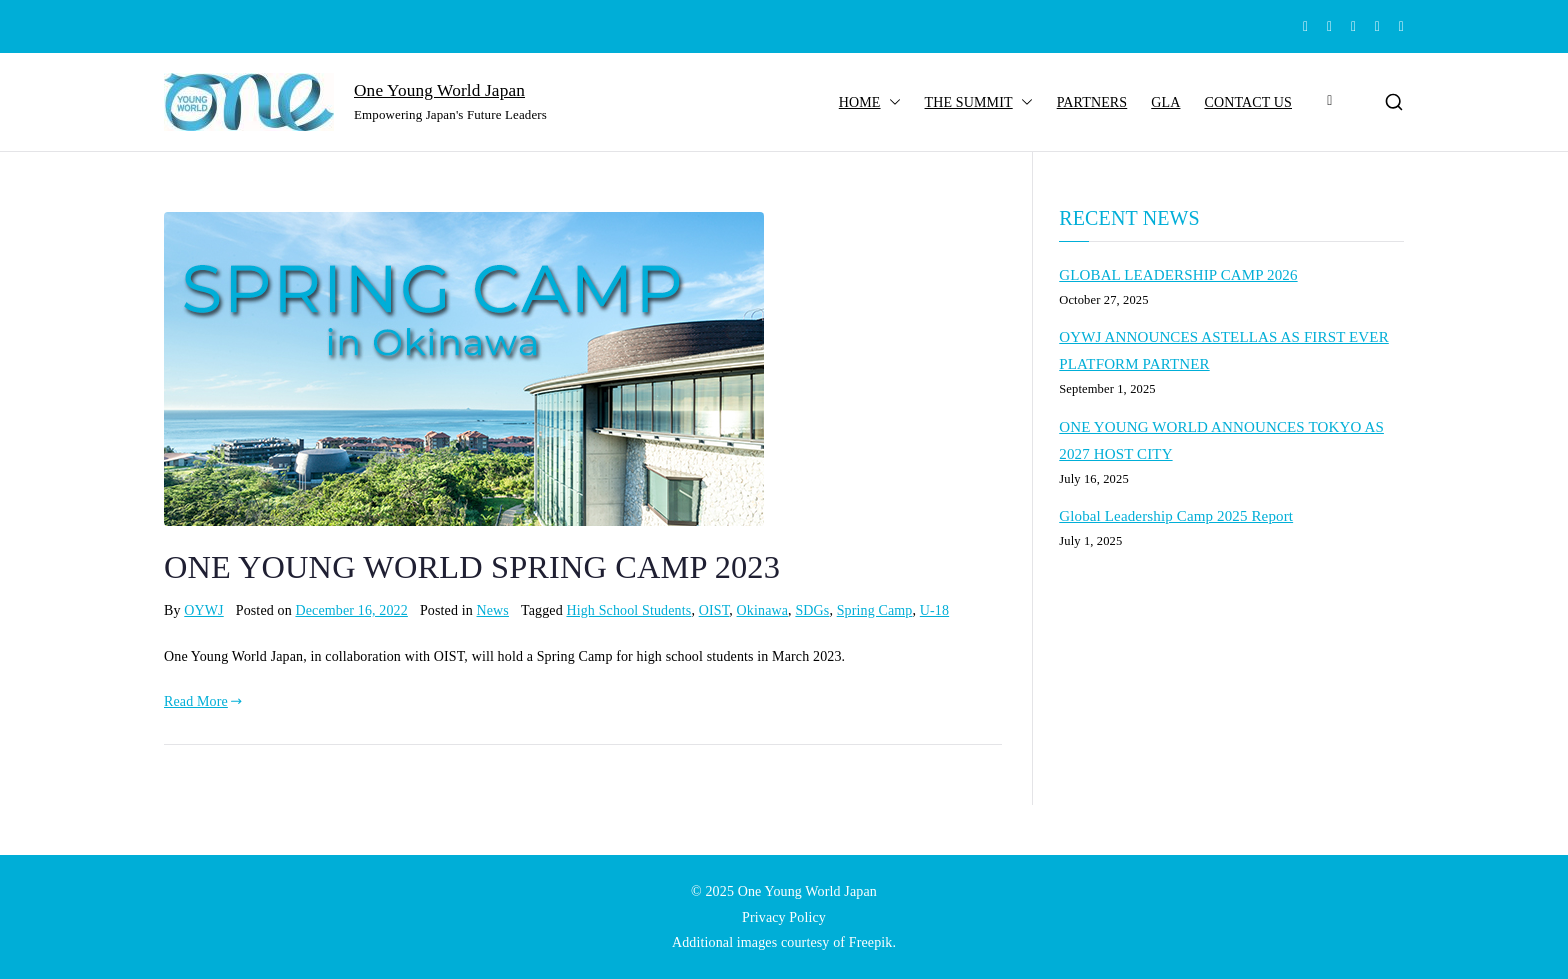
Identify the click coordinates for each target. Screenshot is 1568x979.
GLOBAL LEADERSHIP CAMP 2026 (1178, 275)
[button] (891, 102)
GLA (1165, 102)
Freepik (871, 942)
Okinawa (763, 610)
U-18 (934, 610)
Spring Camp (875, 610)
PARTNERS (1092, 102)
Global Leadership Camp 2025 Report (1176, 516)
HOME (870, 102)
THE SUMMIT (979, 102)
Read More (203, 701)
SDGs (812, 610)
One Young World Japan (439, 90)
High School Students (628, 610)
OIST (714, 610)
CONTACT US (1248, 102)
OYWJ (203, 610)
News (493, 610)
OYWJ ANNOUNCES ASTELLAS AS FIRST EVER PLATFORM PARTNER (1224, 350)
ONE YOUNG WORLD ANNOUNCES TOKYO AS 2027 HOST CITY (1221, 440)
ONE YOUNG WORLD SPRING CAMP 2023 (472, 567)
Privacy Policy (784, 917)
